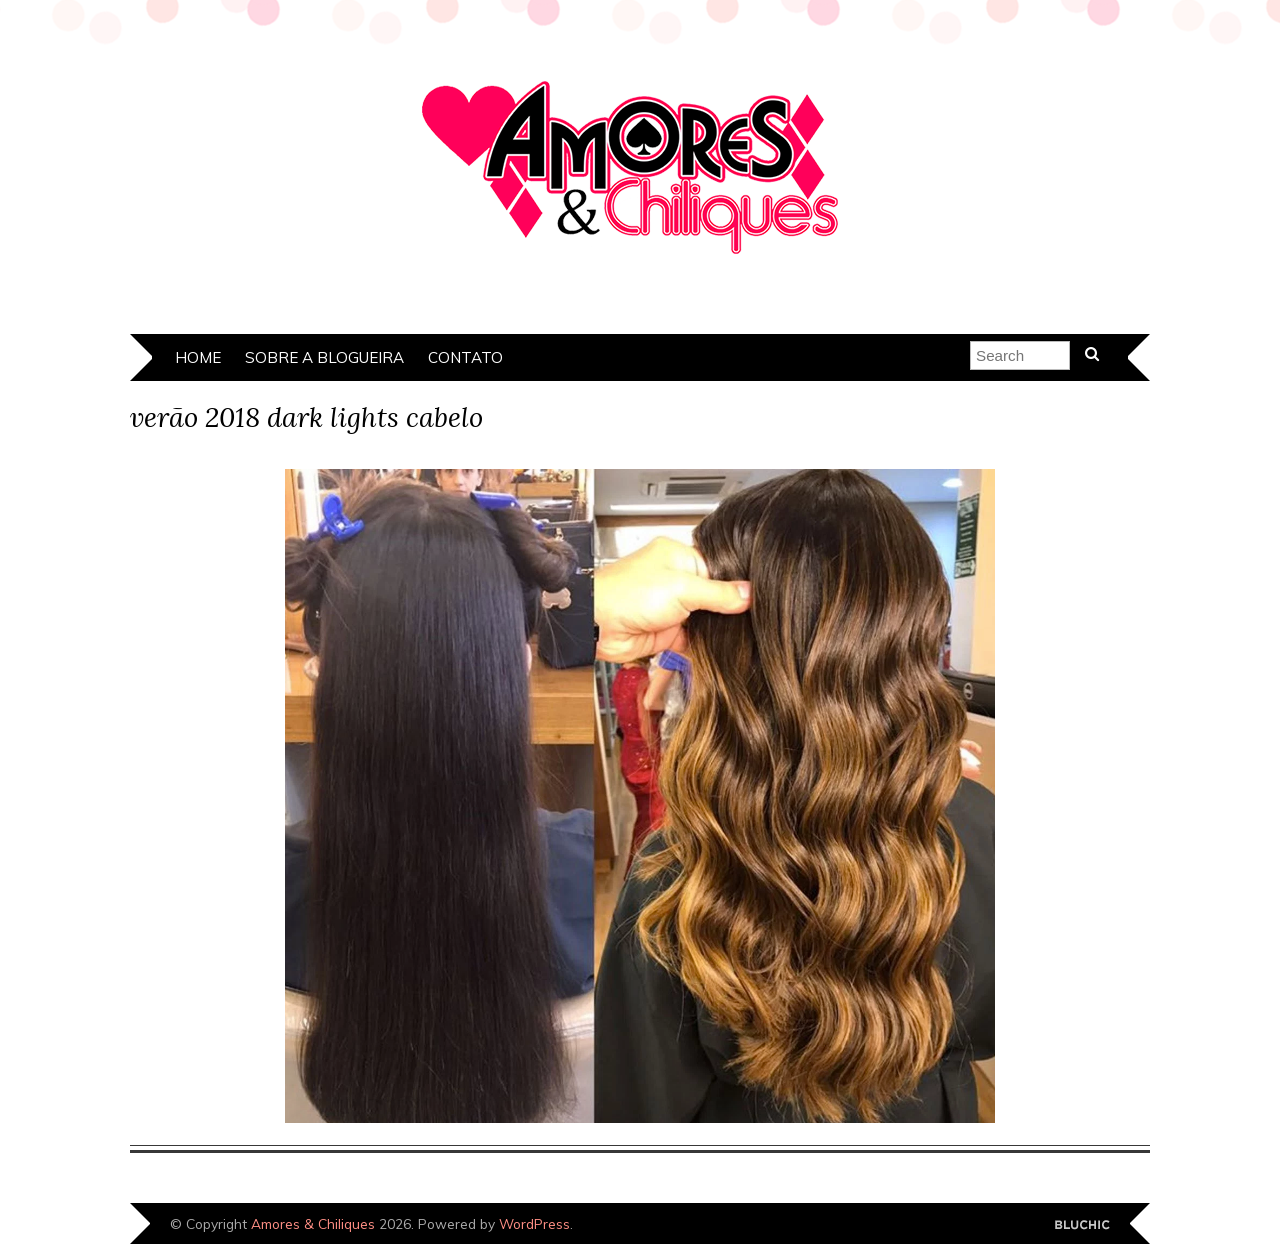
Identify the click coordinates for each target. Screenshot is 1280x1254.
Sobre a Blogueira (324, 357)
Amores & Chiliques (313, 1223)
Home (198, 357)
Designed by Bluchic (1082, 1225)
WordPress (534, 1223)
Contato (465, 357)
